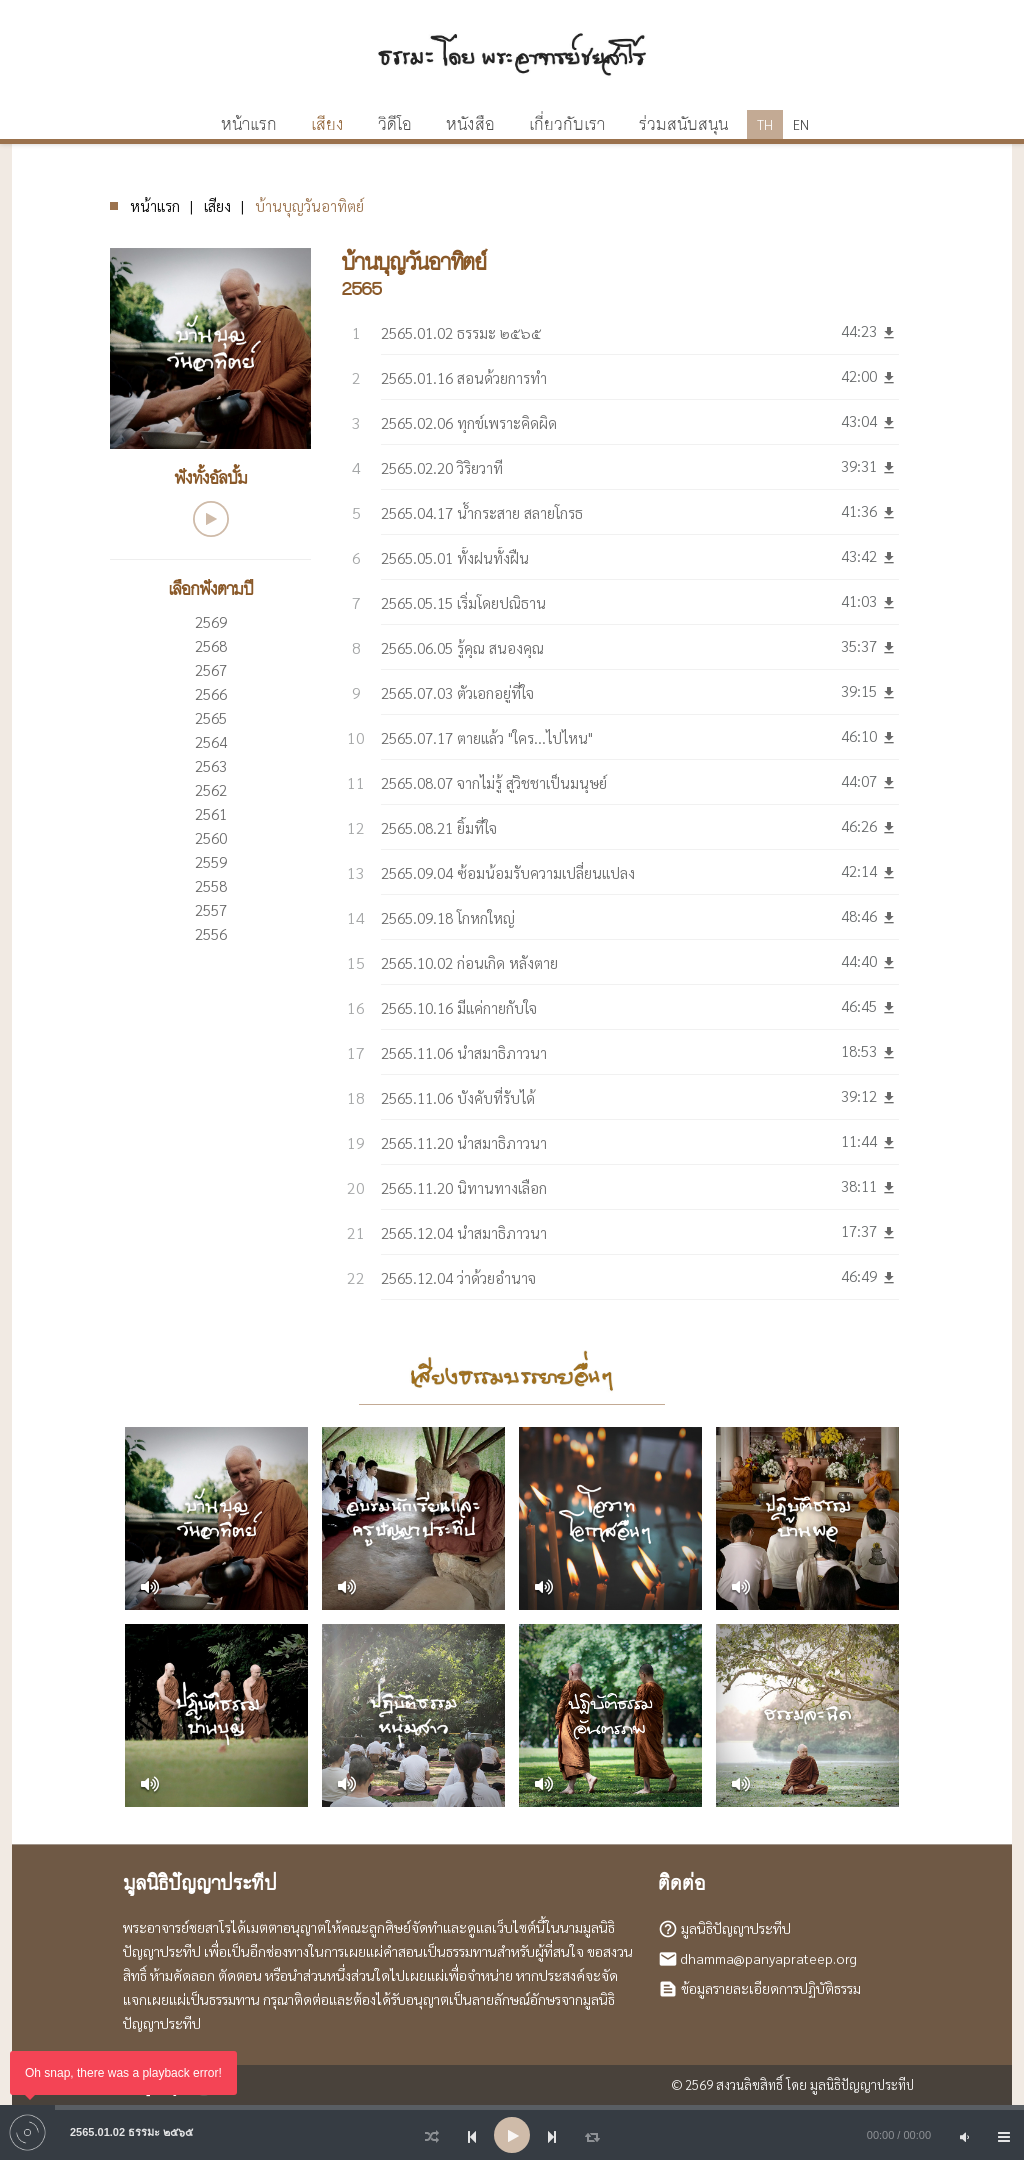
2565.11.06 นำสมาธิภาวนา (464, 1052)
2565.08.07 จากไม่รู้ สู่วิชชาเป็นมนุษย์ (494, 782)
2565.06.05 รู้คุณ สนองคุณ (462, 647)
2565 (211, 717)
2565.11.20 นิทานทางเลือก (464, 1187)
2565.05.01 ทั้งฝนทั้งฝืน (455, 557)
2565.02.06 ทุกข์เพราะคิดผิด (469, 422)
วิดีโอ (395, 125)
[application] (512, 2135)
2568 (211, 645)
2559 (211, 861)
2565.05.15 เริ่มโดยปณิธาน (463, 602)
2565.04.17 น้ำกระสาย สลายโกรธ (482, 512)
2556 (211, 933)
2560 (211, 837)
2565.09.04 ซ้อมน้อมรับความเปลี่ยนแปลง (508, 872)
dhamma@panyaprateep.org (769, 1958)
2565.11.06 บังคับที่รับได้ (458, 1097)
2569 (211, 621)
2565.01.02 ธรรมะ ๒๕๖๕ (461, 332)
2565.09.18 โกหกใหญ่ (448, 917)
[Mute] (964, 2135)
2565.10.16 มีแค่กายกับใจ (459, 1007)
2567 (211, 669)
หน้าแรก (155, 205)
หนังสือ (470, 125)
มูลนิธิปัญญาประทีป (736, 1928)
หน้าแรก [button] (249, 125)
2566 (211, 693)
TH (765, 124)
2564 (211, 741)
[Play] (512, 2135)
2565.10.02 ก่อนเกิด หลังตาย (469, 962)
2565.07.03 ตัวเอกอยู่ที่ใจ (457, 692)
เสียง (217, 205)
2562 (211, 789)
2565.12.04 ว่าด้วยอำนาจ (458, 1277)
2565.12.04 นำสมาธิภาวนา (464, 1232)
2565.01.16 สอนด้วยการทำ (464, 377)
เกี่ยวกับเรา (567, 125)
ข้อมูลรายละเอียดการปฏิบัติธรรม (771, 1988)
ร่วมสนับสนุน (683, 125)
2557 (211, 909)
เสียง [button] (327, 125)
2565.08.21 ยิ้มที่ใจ (439, 827)
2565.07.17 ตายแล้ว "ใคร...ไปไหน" (487, 737)
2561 (211, 813)
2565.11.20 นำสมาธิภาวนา (464, 1142)
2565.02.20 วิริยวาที (442, 467)
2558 (211, 885)
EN (801, 124)
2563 (211, 765)
